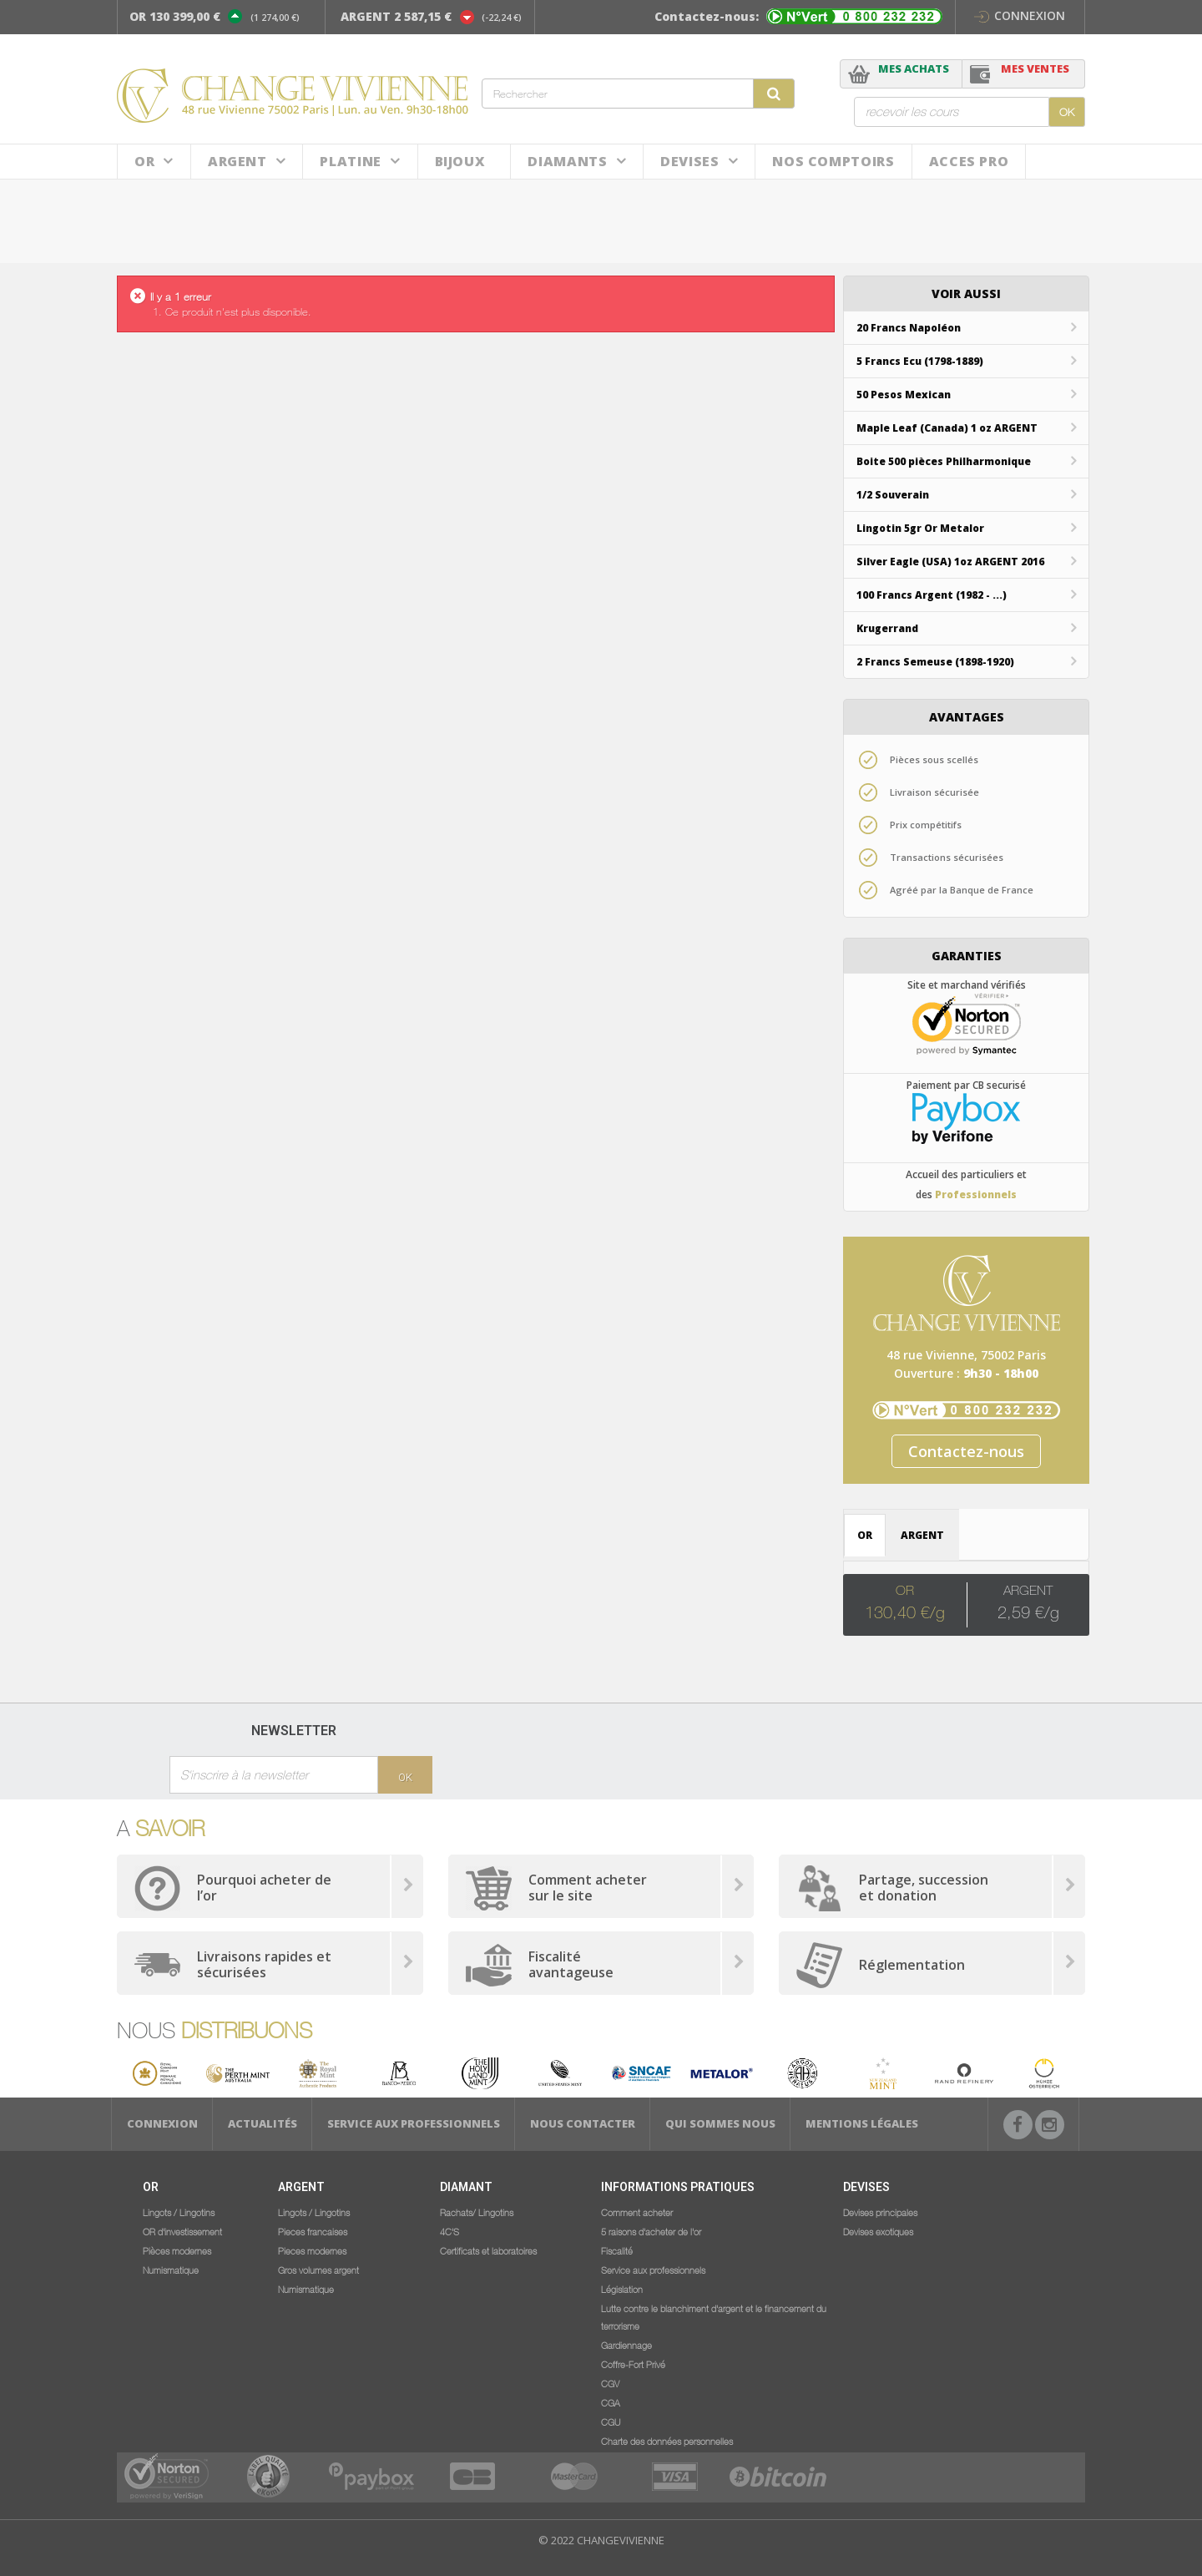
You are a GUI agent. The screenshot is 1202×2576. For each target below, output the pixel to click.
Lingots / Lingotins (179, 2212)
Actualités (262, 2123)
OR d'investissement (182, 2231)
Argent (237, 161)
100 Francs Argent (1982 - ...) (931, 595)
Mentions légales (862, 2123)
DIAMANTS (567, 161)
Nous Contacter (582, 2123)
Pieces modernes (312, 2250)
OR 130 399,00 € (174, 16)
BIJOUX (460, 161)
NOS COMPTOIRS (833, 161)
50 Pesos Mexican (903, 394)
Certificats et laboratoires (488, 2250)
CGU (610, 2421)
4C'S (449, 2231)
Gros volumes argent (318, 2269)
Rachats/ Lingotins (476, 2212)
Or (144, 161)
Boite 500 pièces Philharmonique (943, 461)
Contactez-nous (966, 1451)
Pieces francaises (312, 2231)
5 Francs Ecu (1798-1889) (919, 361)
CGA (610, 2402)
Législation (622, 2289)
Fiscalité (617, 2250)
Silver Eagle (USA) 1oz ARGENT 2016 (950, 561)
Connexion (1019, 15)
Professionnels (976, 1194)
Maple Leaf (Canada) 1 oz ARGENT (947, 428)
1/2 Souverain (892, 495)
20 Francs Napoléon (908, 328)
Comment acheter (637, 2212)
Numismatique (171, 2269)
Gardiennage (626, 2345)
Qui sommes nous (720, 2123)
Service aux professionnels (413, 2123)
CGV (610, 2383)
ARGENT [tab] (922, 1535)
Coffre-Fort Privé (633, 2364)
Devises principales (880, 2212)
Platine (350, 161)
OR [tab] (864, 1535)
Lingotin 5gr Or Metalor (920, 528)
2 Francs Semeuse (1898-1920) (935, 662)
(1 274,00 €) (275, 17)
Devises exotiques (878, 2231)
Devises (689, 161)
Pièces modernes (177, 2250)
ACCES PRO (969, 161)
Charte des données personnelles (667, 2441)
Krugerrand (887, 628)
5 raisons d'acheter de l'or (651, 2231)
